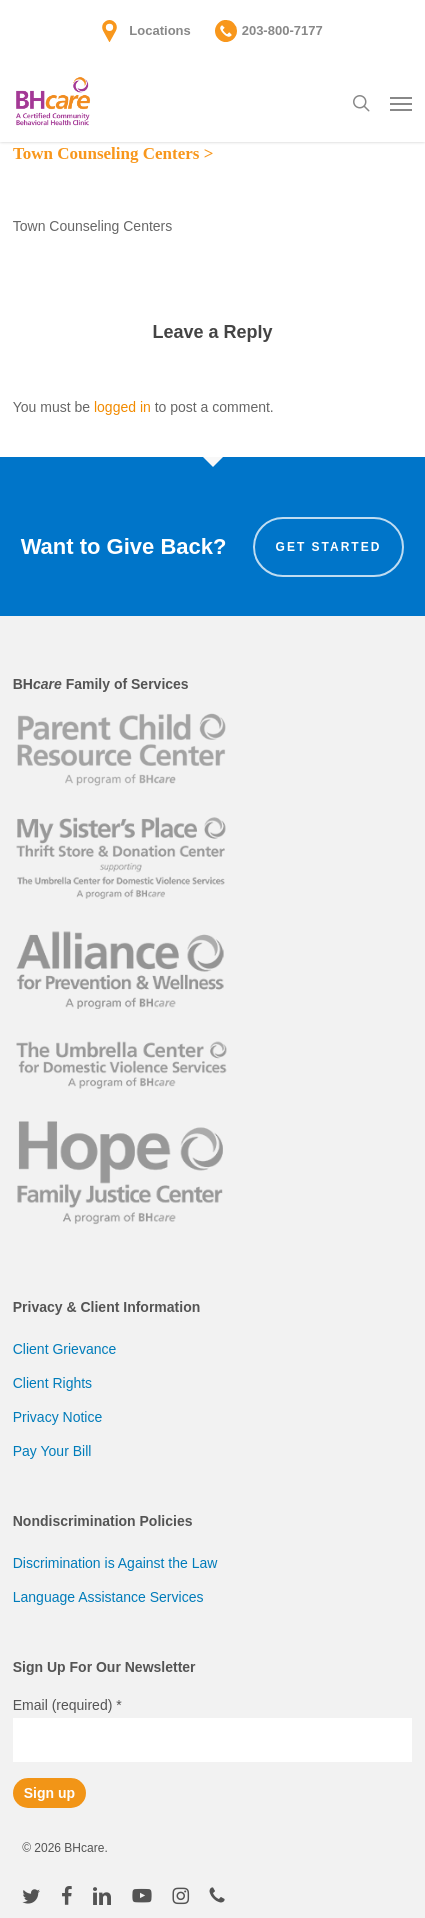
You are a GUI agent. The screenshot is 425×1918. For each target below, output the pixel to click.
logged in (122, 407)
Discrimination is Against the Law (115, 1563)
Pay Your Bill (52, 1451)
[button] (401, 103)
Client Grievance (65, 1349)
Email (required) (67, 1705)
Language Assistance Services (108, 1597)
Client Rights (52, 1383)
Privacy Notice (57, 1417)
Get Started (329, 547)
